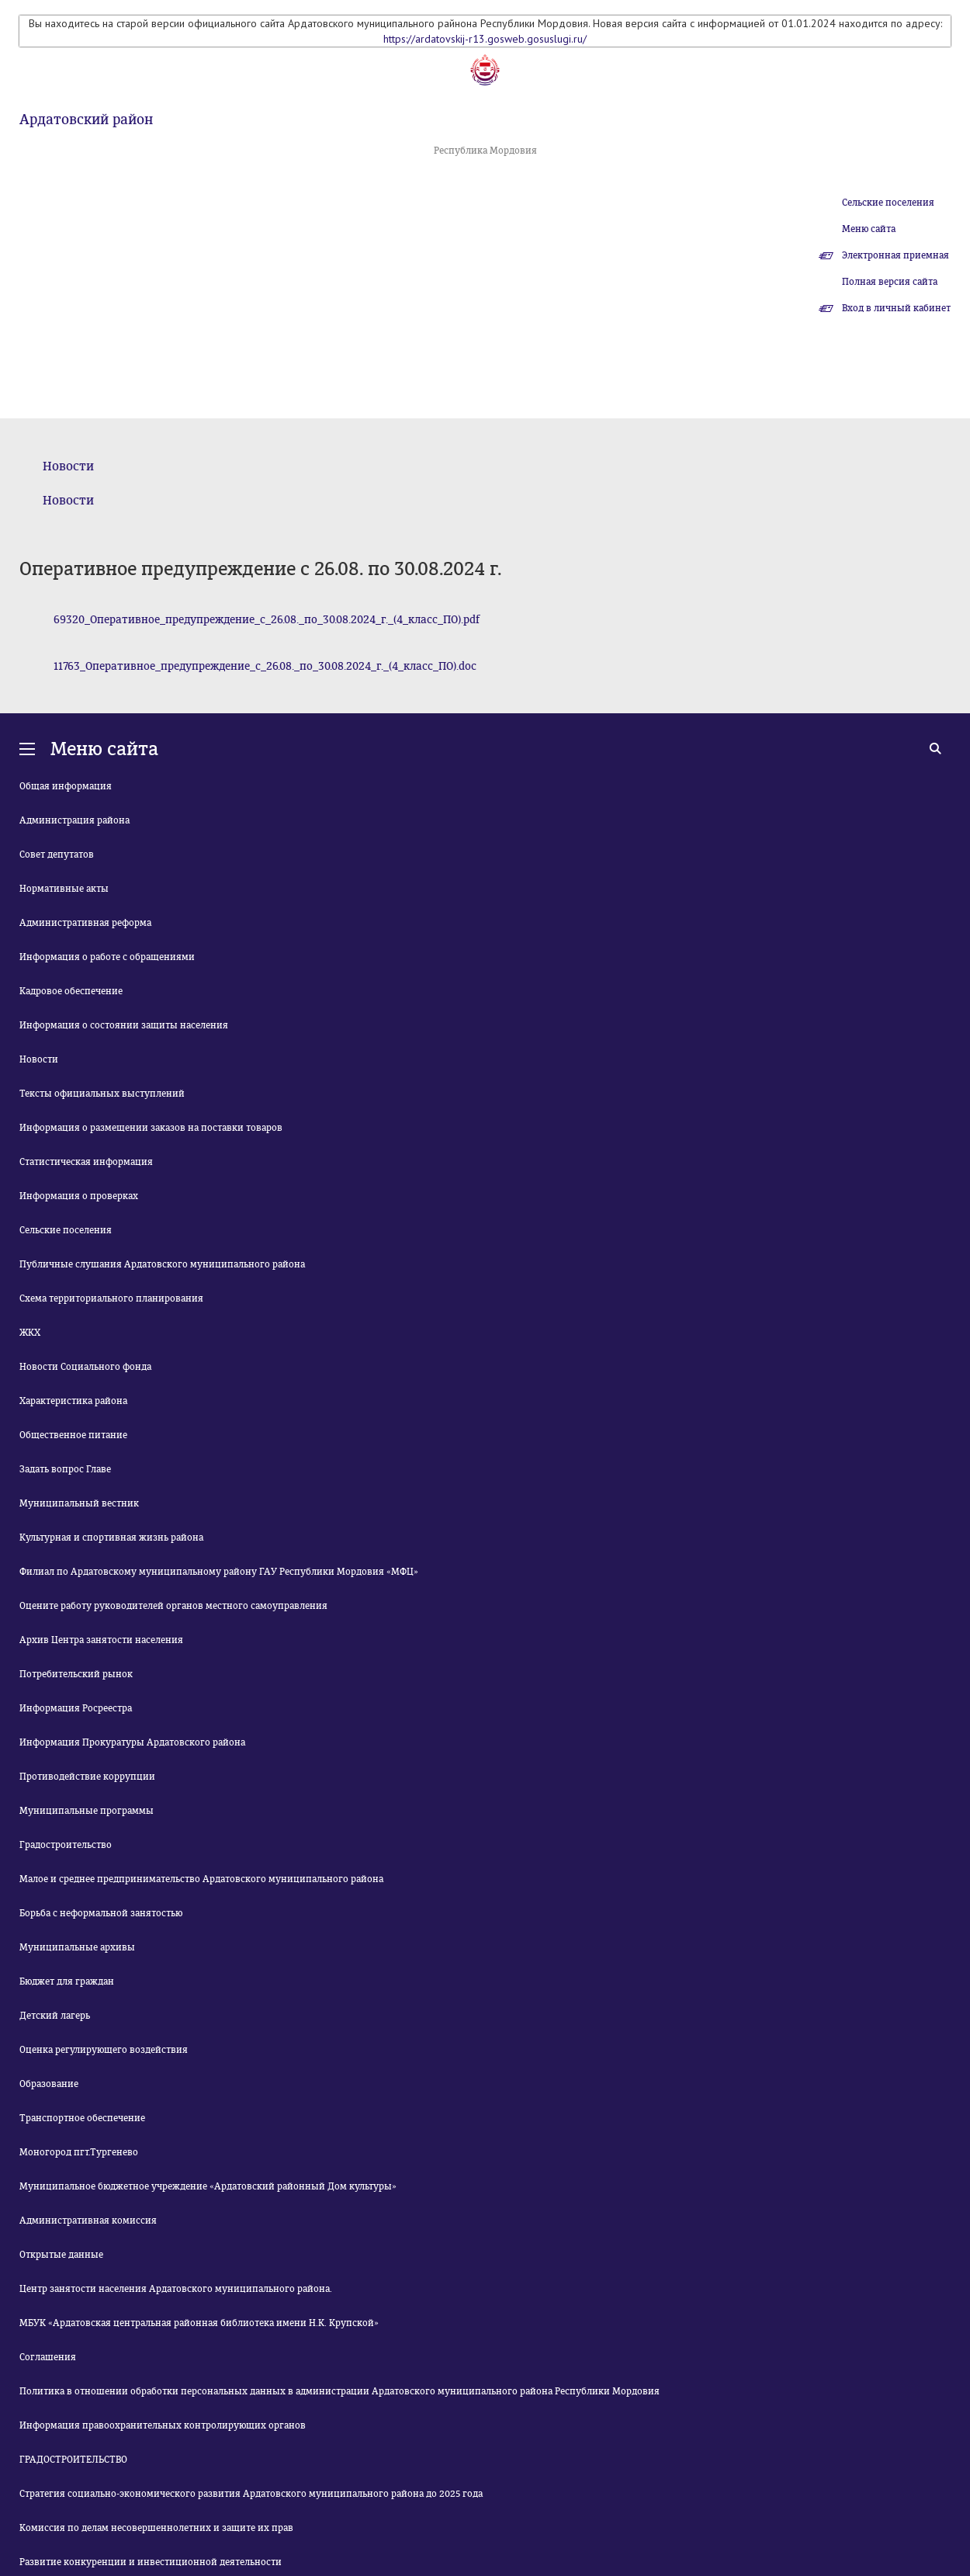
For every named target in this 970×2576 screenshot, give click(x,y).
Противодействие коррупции (87, 1776)
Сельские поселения (888, 202)
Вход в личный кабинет (896, 308)
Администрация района (74, 820)
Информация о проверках (78, 1196)
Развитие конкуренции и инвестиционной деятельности (150, 2562)
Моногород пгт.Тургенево (78, 2152)
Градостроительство (65, 1844)
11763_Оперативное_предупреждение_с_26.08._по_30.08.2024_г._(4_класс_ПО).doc (265, 666)
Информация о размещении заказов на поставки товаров (150, 1127)
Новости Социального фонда (85, 1366)
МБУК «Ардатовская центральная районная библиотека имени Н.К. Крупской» (199, 2323)
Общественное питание (73, 1435)
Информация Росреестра (75, 1708)
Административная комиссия (88, 2220)
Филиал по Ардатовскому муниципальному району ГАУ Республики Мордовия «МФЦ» (218, 1571)
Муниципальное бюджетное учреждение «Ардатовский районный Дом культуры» (208, 2186)
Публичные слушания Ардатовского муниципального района (162, 1264)
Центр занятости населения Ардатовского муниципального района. (175, 2288)
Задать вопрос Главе (65, 1469)
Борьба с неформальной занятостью (100, 1913)
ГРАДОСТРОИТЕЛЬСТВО (73, 2459)
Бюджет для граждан (66, 1981)
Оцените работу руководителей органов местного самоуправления (173, 1605)
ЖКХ (29, 1332)
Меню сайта (869, 229)
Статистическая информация (86, 1161)
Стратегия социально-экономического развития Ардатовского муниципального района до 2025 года (251, 2493)
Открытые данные (61, 2254)
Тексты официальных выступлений (102, 1093)
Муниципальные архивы (77, 1947)
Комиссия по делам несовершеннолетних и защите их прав (156, 2527)
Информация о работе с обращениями (107, 957)
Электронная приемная (895, 255)
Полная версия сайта (889, 281)
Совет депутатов (56, 854)
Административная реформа (85, 922)
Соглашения (47, 2357)
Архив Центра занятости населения (101, 1640)
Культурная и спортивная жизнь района (111, 1537)
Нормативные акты (64, 888)
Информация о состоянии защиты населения (123, 1025)
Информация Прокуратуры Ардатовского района (132, 1742)
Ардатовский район (86, 119)
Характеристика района (73, 1400)
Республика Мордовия (485, 150)
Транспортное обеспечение (82, 2118)
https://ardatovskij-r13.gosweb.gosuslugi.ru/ (485, 39)
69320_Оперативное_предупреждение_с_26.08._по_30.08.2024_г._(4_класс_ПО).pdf (267, 619)
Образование (48, 2083)
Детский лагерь (54, 2015)
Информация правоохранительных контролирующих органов (162, 2425)
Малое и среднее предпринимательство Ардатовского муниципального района (201, 1879)
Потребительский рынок (76, 1674)
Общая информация (65, 786)
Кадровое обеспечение (71, 991)
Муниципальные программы (86, 1810)
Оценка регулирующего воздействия (103, 2049)
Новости (68, 466)
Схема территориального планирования (111, 1298)
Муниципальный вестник (79, 1503)
